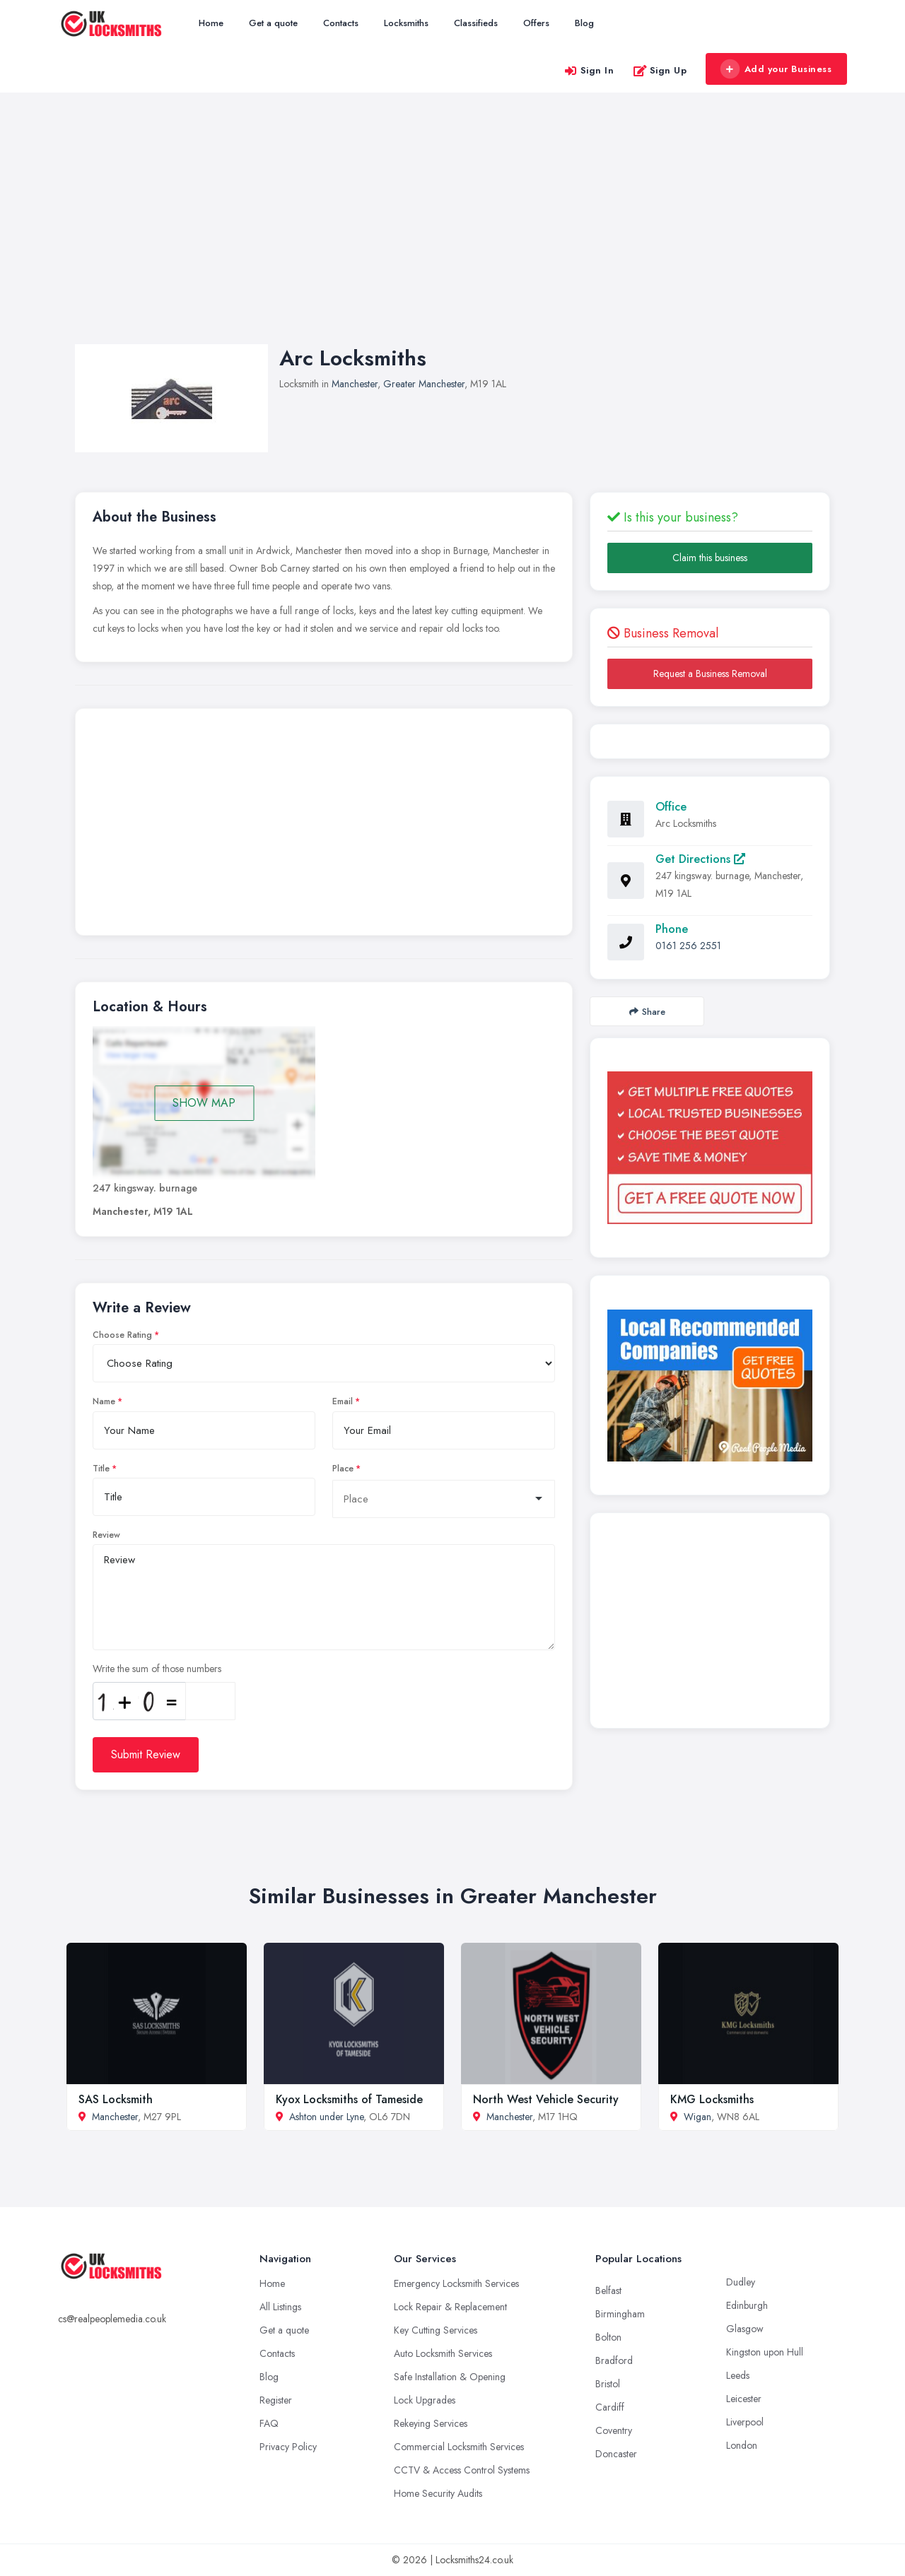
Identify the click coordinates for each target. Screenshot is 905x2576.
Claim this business (709, 558)
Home (211, 23)
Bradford (614, 2360)
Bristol (607, 2384)
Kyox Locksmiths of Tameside (349, 2099)
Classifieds (476, 23)
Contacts (340, 23)
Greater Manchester (424, 384)
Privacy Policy (288, 2447)
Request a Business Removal (710, 673)
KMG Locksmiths (712, 2099)
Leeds (737, 2375)
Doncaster (616, 2454)
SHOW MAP (204, 1103)
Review (106, 1535)
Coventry (613, 2430)
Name (104, 1401)
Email (342, 1401)
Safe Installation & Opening (450, 2377)
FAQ (269, 2423)
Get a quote (273, 23)
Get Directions (700, 859)
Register (275, 2400)
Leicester (743, 2399)
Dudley (740, 2282)
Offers (536, 23)
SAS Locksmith (115, 2099)
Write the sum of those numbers (157, 1669)
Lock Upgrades (424, 2400)
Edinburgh (747, 2305)
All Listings (280, 2307)
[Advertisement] (452, 232)
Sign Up (660, 70)
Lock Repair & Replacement (450, 2307)
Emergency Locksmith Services (456, 2283)
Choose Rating (122, 1335)
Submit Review (145, 1754)
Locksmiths (406, 23)
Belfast (608, 2290)
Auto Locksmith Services (443, 2353)
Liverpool (745, 2422)
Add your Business (775, 69)
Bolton (608, 2337)
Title (101, 1468)
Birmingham (620, 2314)
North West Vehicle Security (546, 2099)
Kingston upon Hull (764, 2352)
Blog (584, 23)
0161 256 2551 (688, 946)
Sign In (589, 70)
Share (647, 1011)
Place (343, 1468)
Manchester (355, 384)
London (741, 2445)
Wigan (697, 2117)
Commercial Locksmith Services (459, 2447)
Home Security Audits (438, 2493)
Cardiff (609, 2407)
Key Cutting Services (435, 2330)
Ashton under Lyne (326, 2117)
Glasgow (745, 2329)
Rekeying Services (430, 2423)
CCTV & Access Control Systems (462, 2470)
